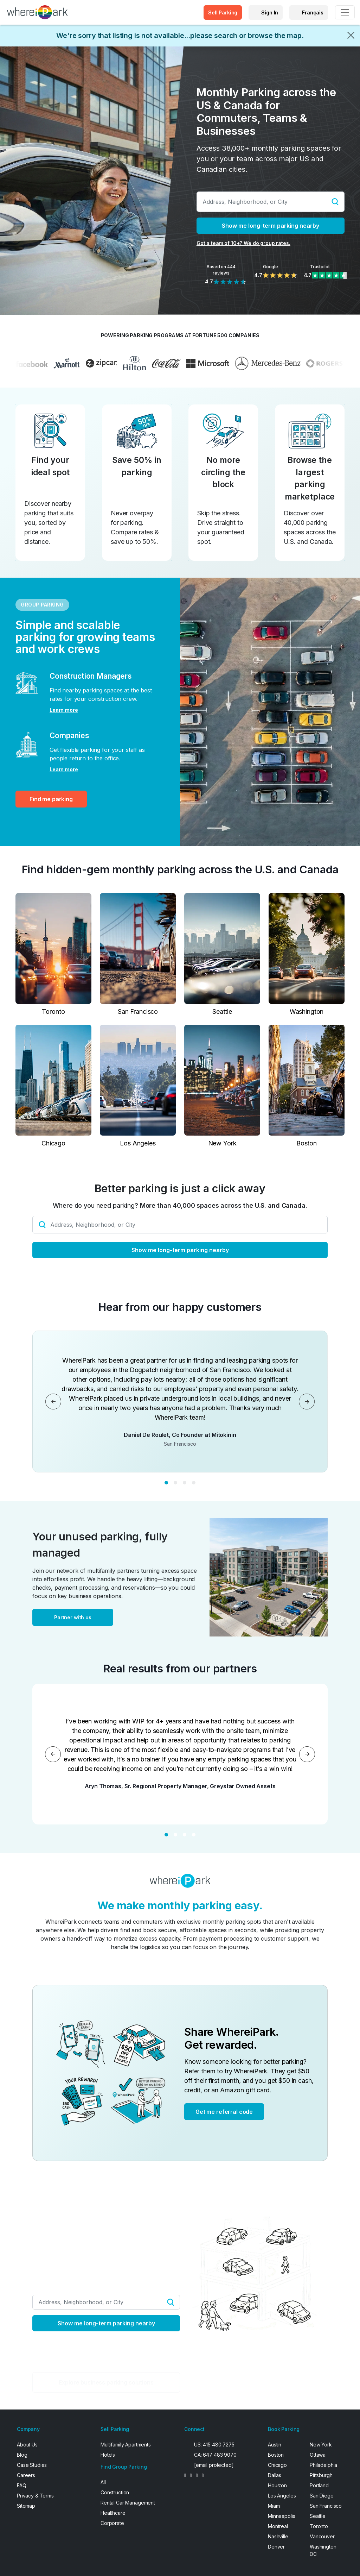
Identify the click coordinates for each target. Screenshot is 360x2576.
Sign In (269, 12)
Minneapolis (281, 2516)
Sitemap (26, 2506)
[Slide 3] (184, 1482)
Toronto (319, 2526)
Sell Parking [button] (222, 12)
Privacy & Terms (35, 2496)
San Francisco (326, 2506)
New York (321, 2445)
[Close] (351, 35)
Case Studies (32, 2465)
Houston (277, 2485)
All (103, 2482)
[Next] (307, 1401)
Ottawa (318, 2455)
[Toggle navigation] (345, 12)
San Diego (322, 2496)
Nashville (278, 2536)
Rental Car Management (128, 2503)
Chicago (277, 2465)
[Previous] (53, 1401)
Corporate (112, 2523)
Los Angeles (282, 2496)
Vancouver (322, 2536)
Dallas (274, 2475)
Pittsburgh (321, 2475)
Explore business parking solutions (106, 2382)
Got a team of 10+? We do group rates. (243, 243)
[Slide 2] (175, 1482)
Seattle (318, 2516)
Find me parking (51, 799)
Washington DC (323, 2550)
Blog (22, 2455)
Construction (115, 2492)
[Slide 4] (193, 1482)
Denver (276, 2547)
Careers (26, 2475)
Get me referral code (224, 2111)
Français (312, 12)
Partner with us (72, 1617)
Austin (274, 2445)
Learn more (64, 710)
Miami (274, 2506)
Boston (276, 2455)
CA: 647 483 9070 (215, 2455)
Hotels (108, 2455)
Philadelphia (323, 2465)
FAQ (21, 2485)
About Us (27, 2445)
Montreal (278, 2526)
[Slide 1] (166, 1482)
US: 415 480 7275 (214, 2445)
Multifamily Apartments (126, 2445)
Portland (319, 2485)
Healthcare (113, 2513)
